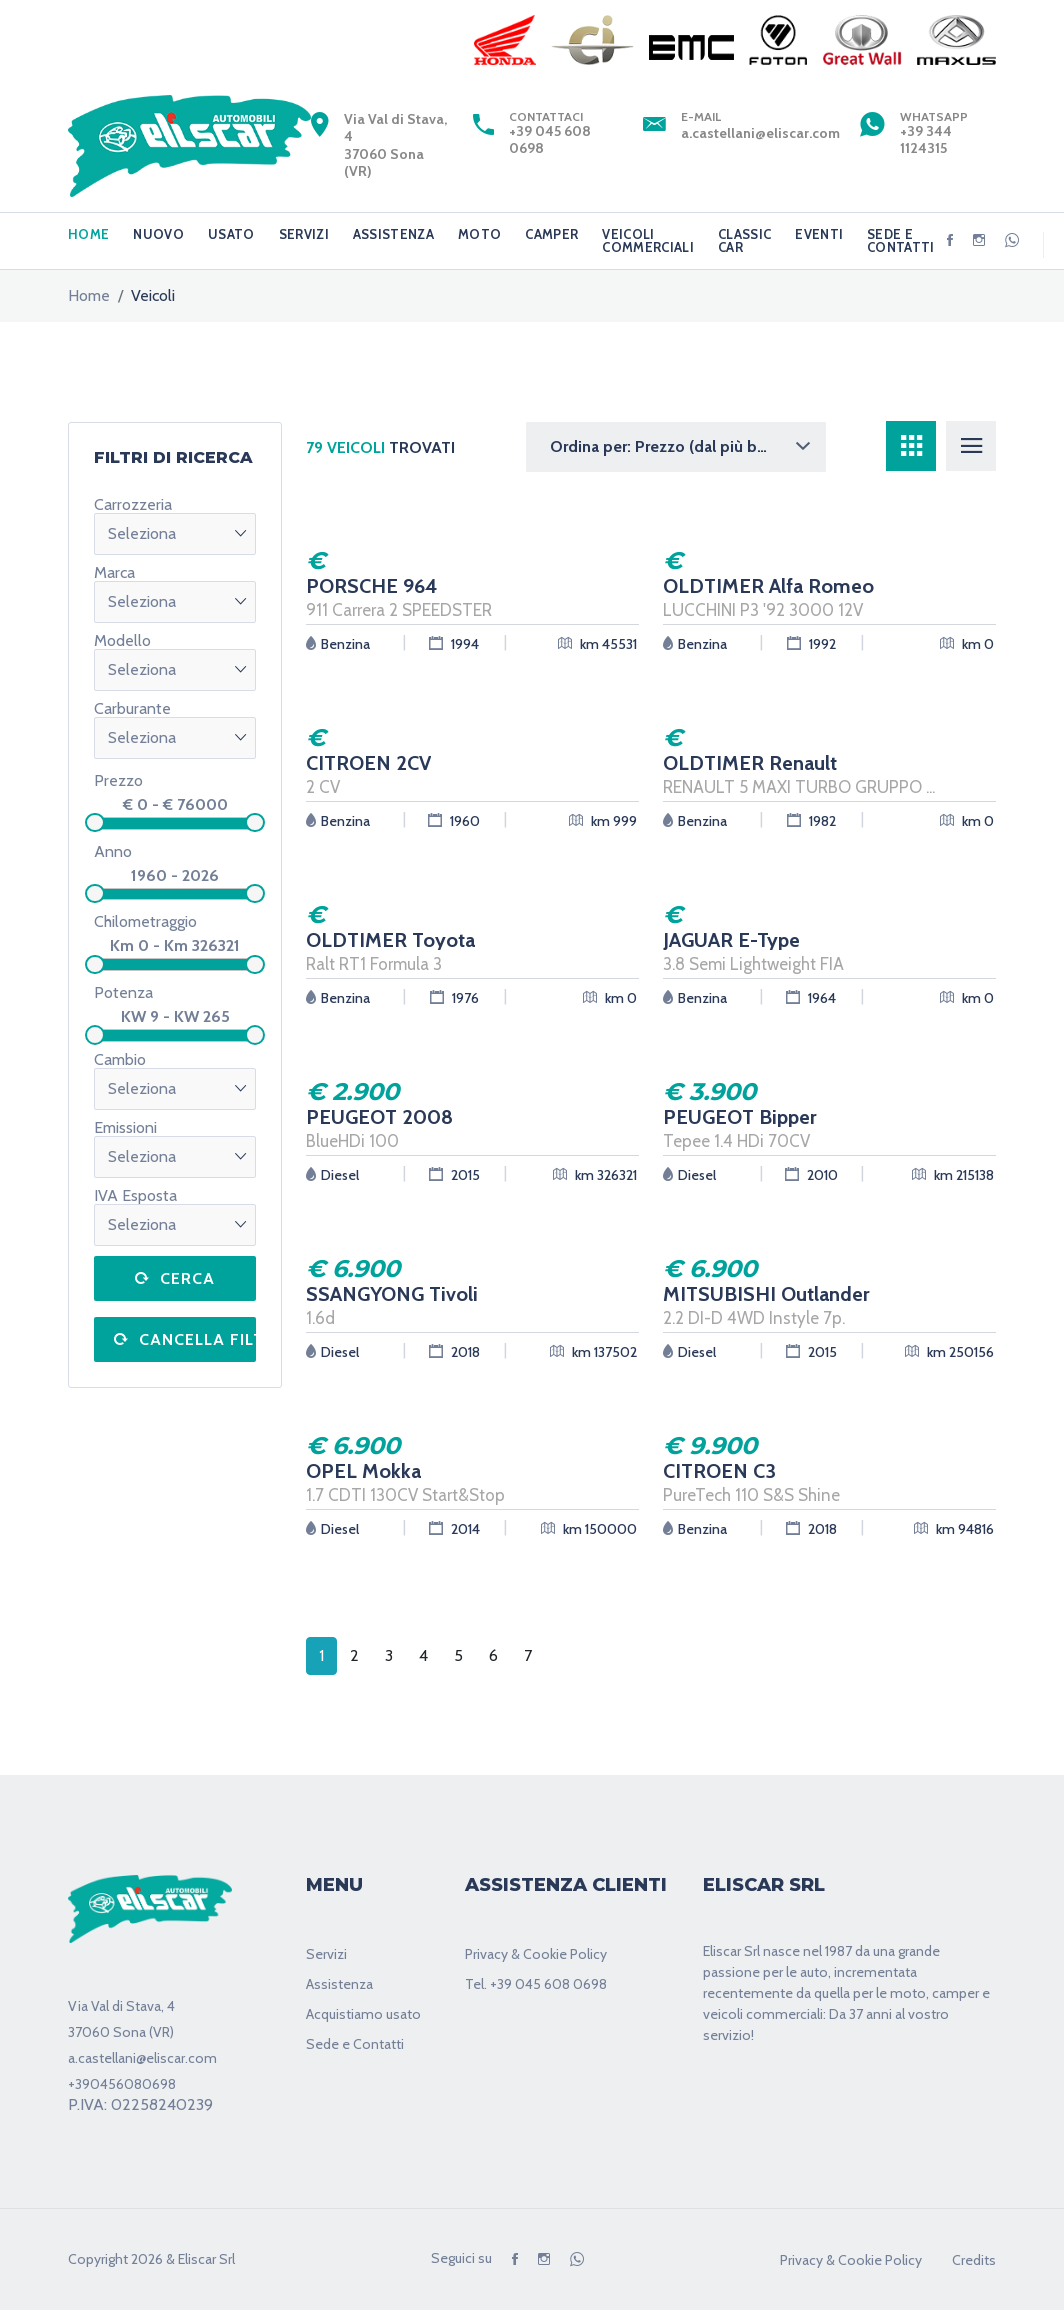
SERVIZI (304, 234)
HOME (88, 234)
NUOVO (158, 234)
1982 (811, 820)
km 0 (967, 643)
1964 (811, 997)
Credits (974, 2260)
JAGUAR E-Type (731, 940)
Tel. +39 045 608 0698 (536, 1984)
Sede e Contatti (355, 2044)
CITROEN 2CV (368, 763)
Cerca (187, 1278)
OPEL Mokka (363, 1471)
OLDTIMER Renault (750, 763)
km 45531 (597, 643)
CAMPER (551, 234)
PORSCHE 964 (372, 586)
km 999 (603, 820)
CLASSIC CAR (744, 240)
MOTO (479, 234)
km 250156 (949, 1351)
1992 (811, 643)
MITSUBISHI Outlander (766, 1294)
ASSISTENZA (393, 234)
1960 (454, 820)
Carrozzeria (133, 505)
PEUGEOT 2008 (379, 1117)
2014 (454, 1528)
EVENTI (819, 234)
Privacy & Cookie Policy (536, 1954)
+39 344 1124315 (926, 140)
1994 (454, 643)
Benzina (338, 643)
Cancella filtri (197, 1339)
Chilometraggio (145, 921)
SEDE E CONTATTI (901, 240)
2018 (454, 1351)
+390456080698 (122, 2084)
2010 (811, 1174)
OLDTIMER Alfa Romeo (768, 586)
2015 (454, 1174)
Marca (114, 573)
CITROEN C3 (719, 1471)
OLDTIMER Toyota (390, 940)
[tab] (911, 446)
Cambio (120, 1060)
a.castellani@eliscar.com (760, 133)
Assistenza (339, 1984)
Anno (113, 851)
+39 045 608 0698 (550, 140)
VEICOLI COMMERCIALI (648, 240)
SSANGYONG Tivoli (392, 1294)
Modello (122, 641)
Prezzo (118, 780)
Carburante (132, 709)
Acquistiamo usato (363, 2014)
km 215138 (953, 1174)
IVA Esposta (135, 1196)
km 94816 (954, 1528)
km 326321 (595, 1174)
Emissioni (125, 1128)
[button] (676, 447)
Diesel (332, 1174)
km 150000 (589, 1528)
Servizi (326, 1954)
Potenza (123, 992)
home (89, 296)
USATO (231, 234)
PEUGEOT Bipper (740, 1117)
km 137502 (593, 1351)
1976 (454, 997)
